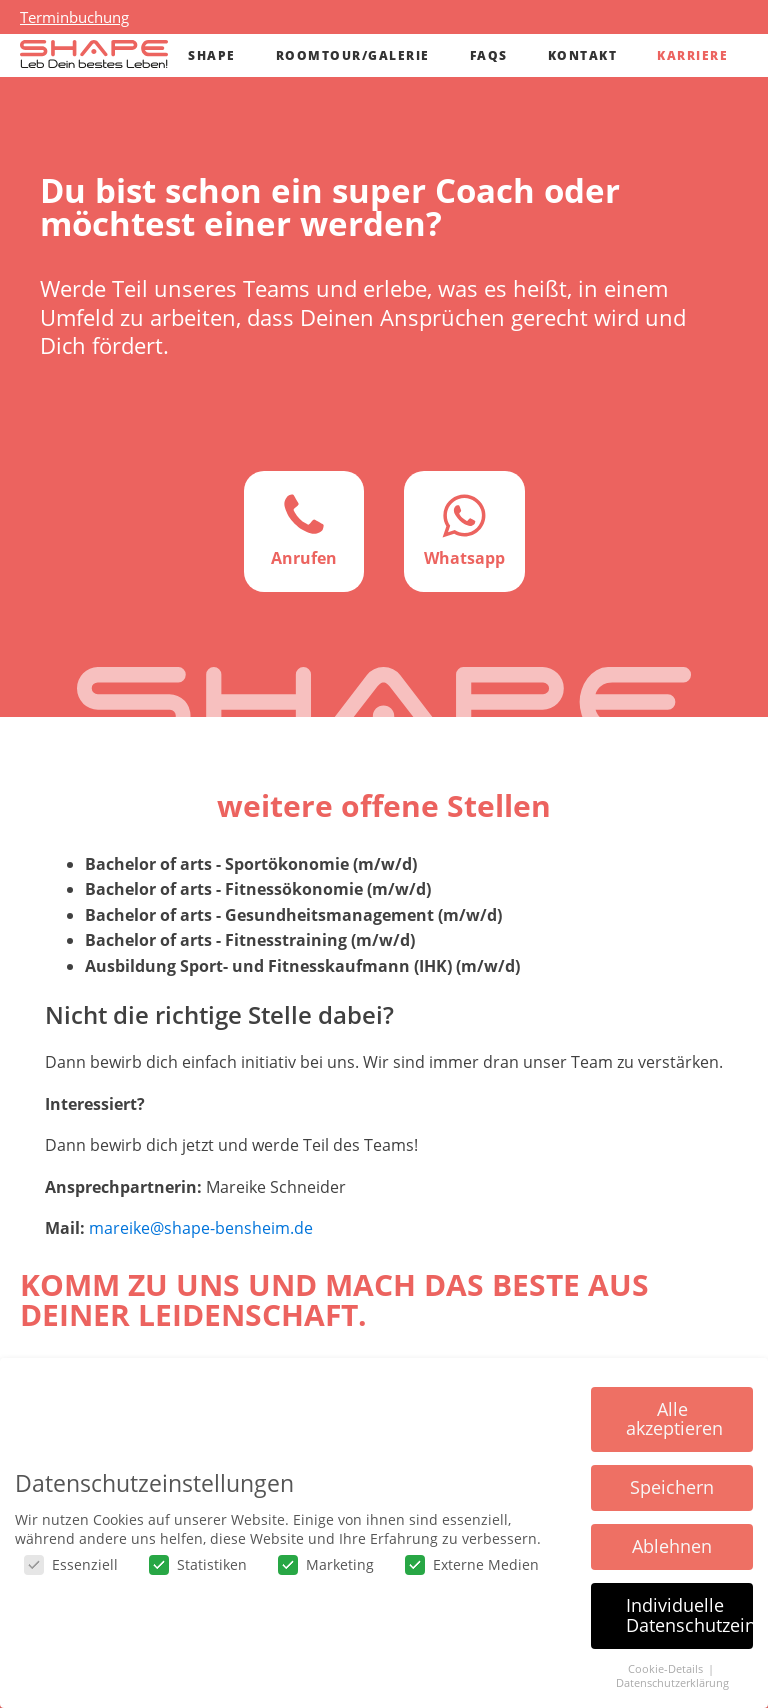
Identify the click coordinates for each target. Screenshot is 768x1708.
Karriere (692, 55)
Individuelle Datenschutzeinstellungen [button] (689, 1615)
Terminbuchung (74, 17)
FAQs (489, 55)
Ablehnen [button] (672, 1546)
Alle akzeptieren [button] (674, 1419)
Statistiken (198, 1564)
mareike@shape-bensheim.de (201, 1228)
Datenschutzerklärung (672, 1683)
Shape (212, 55)
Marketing (326, 1564)
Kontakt (583, 55)
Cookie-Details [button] (667, 1669)
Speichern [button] (672, 1487)
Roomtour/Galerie (353, 55)
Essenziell (71, 1564)
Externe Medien (472, 1564)
